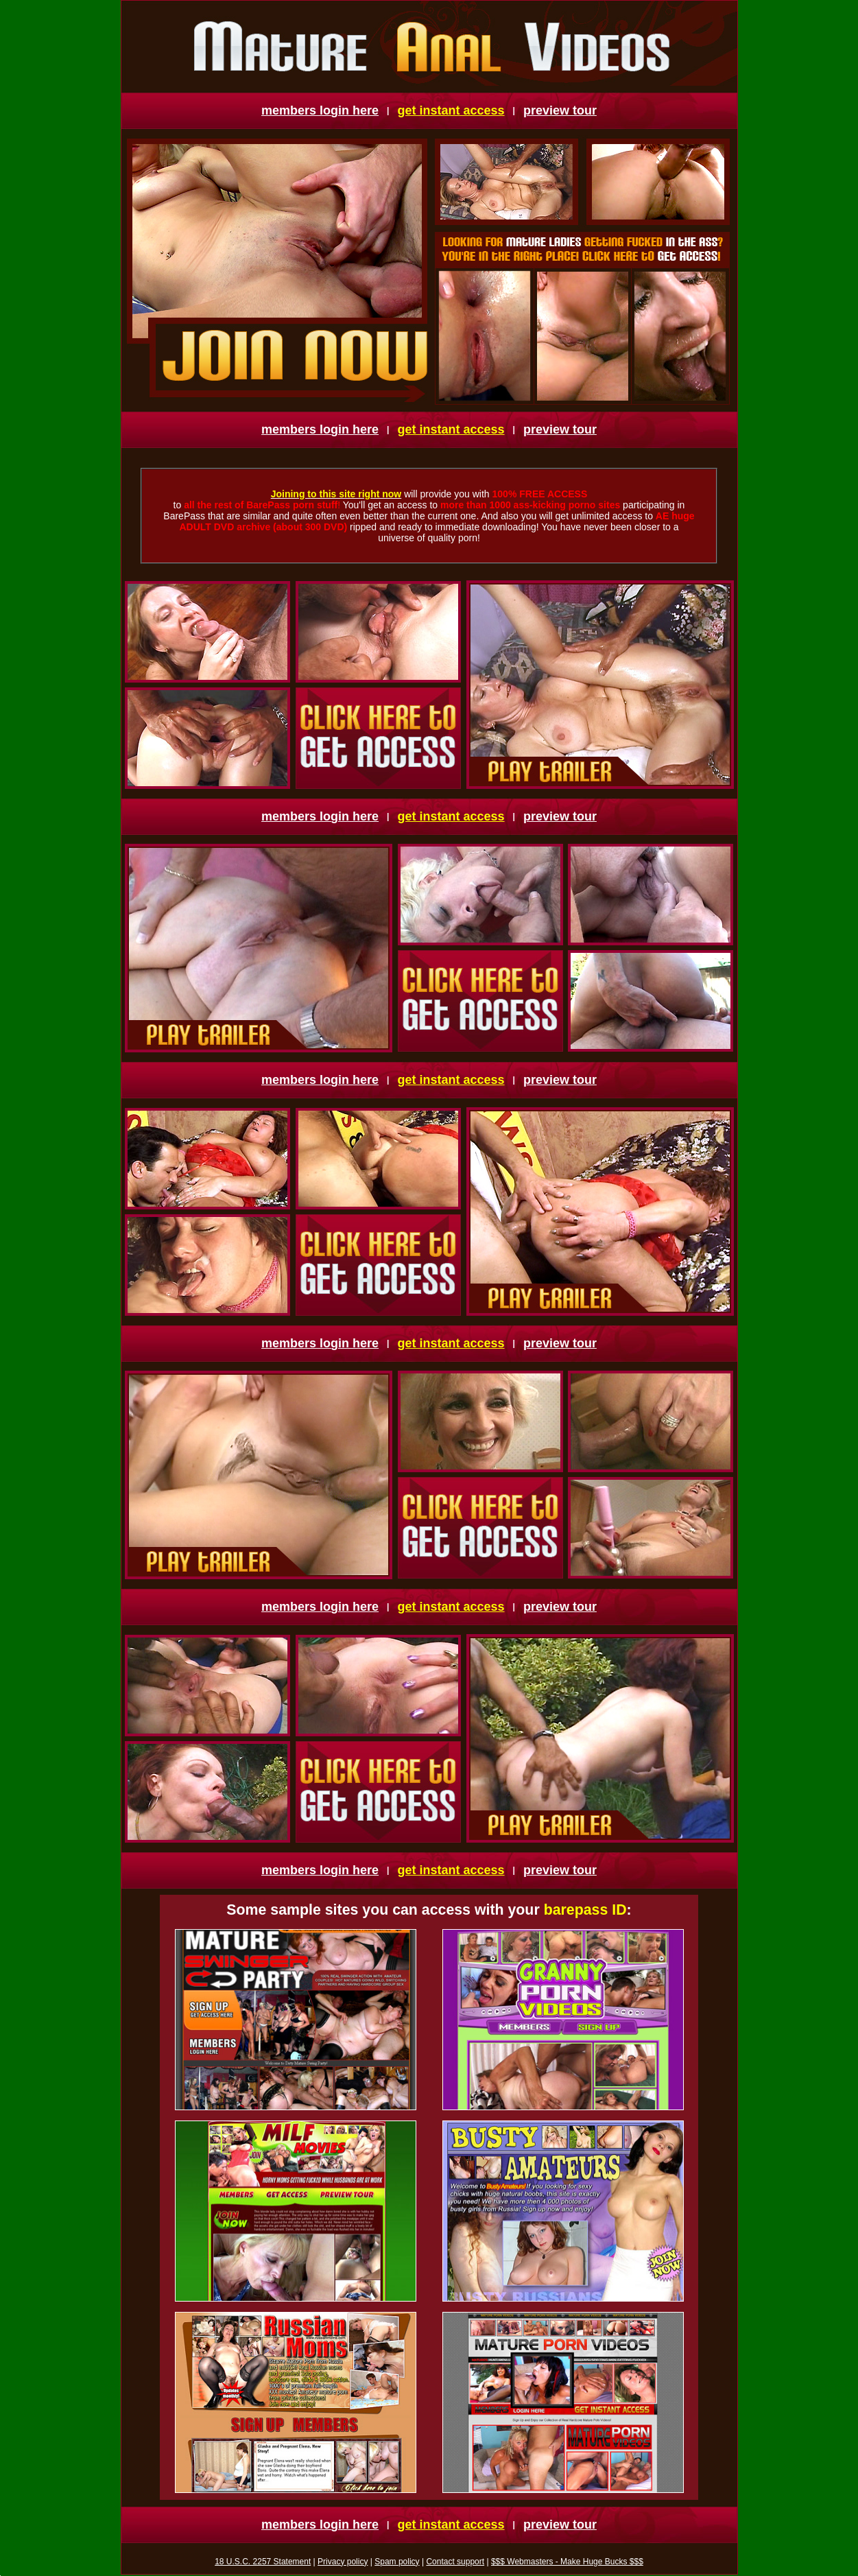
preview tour (560, 110)
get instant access (450, 110)
